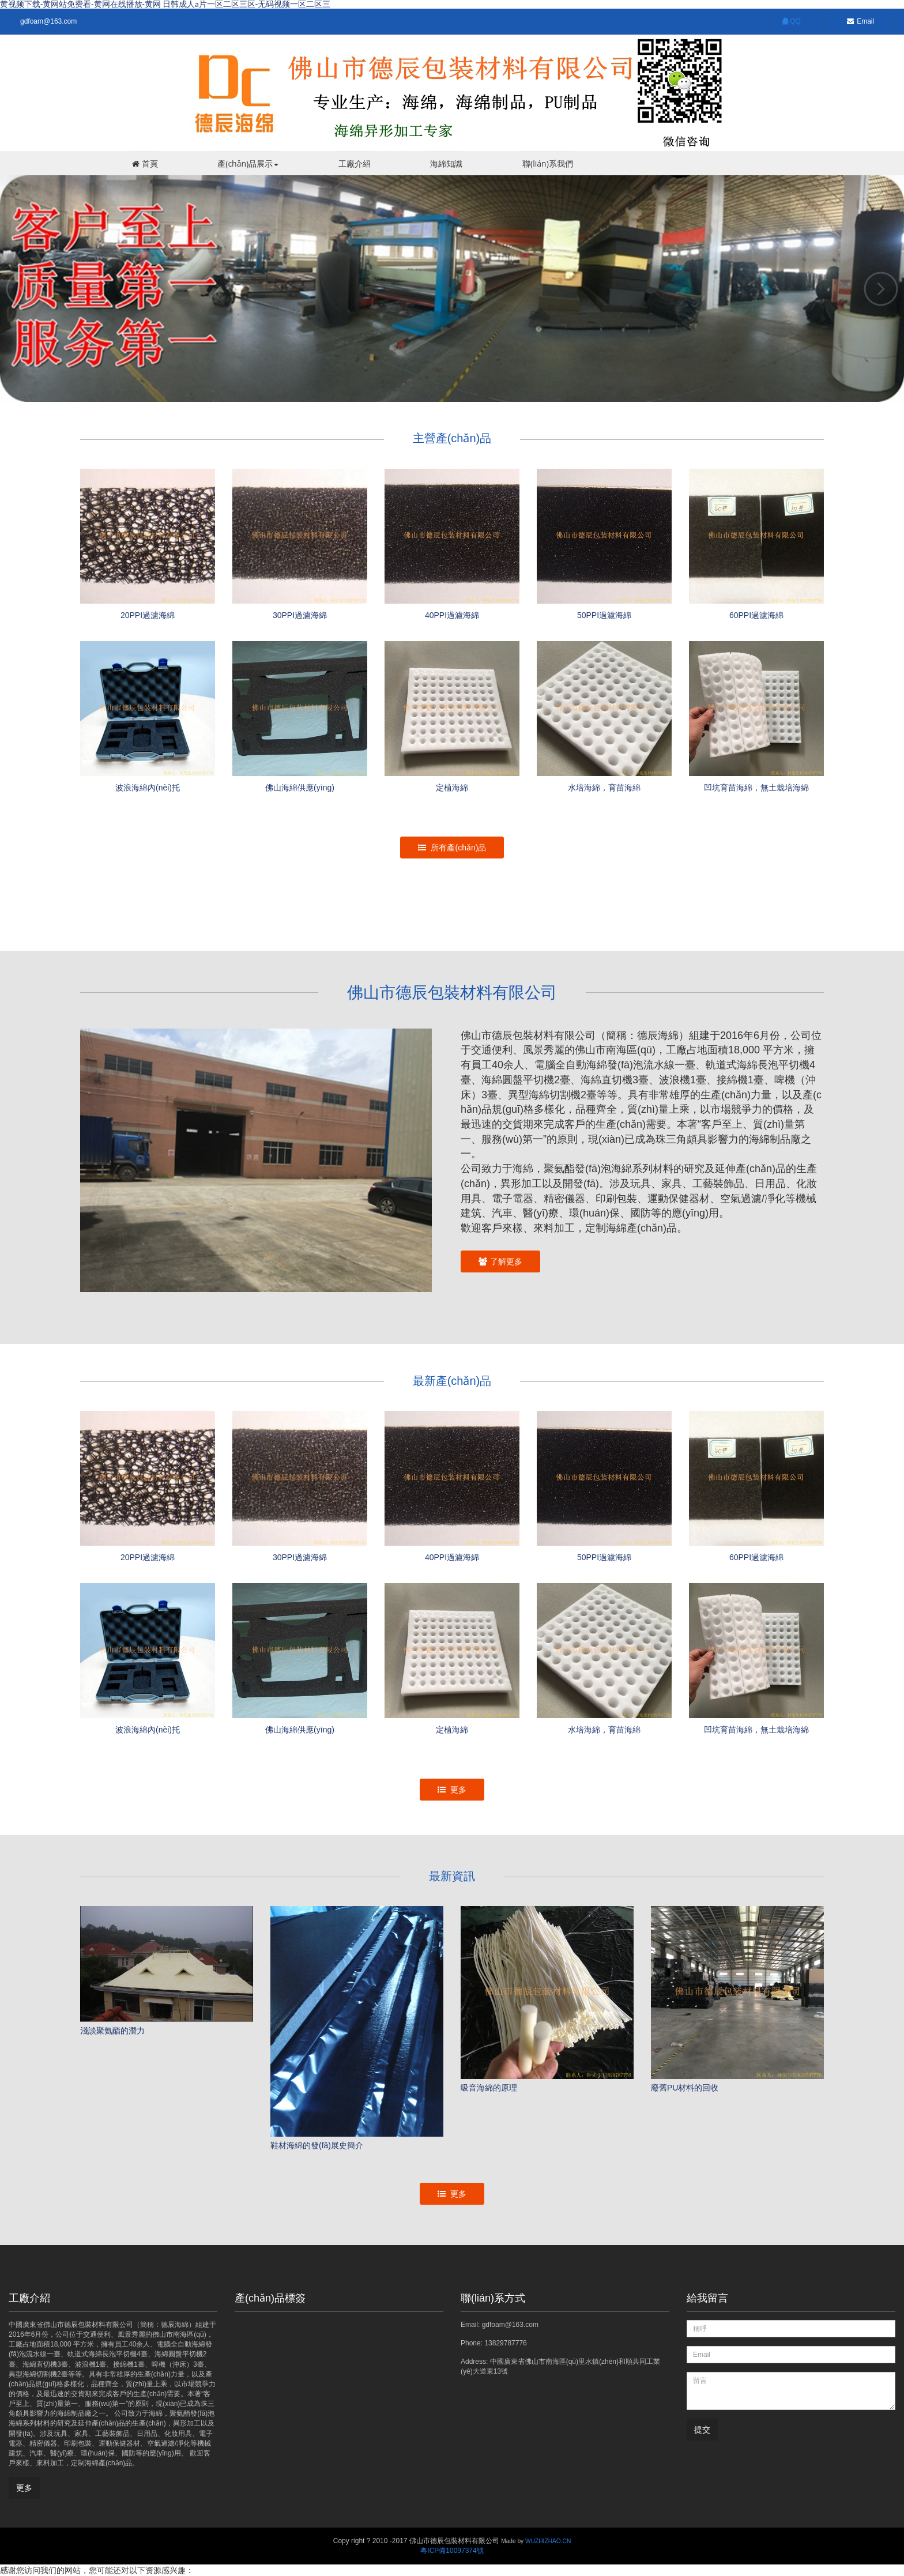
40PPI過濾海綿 (452, 615)
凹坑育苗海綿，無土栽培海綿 (756, 787)
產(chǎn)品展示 (247, 163)
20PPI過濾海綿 (147, 615)
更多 (452, 1789)
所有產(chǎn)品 (452, 847)
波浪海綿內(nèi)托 (147, 787)
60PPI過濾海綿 (756, 615)
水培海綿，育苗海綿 (604, 1729)
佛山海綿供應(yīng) (299, 787)
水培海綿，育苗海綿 (604, 787)
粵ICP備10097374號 (451, 2551)
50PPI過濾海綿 (604, 615)
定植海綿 (452, 787)
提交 (702, 2429)
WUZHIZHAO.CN (548, 2541)
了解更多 (500, 1261)
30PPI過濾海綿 (300, 615)
